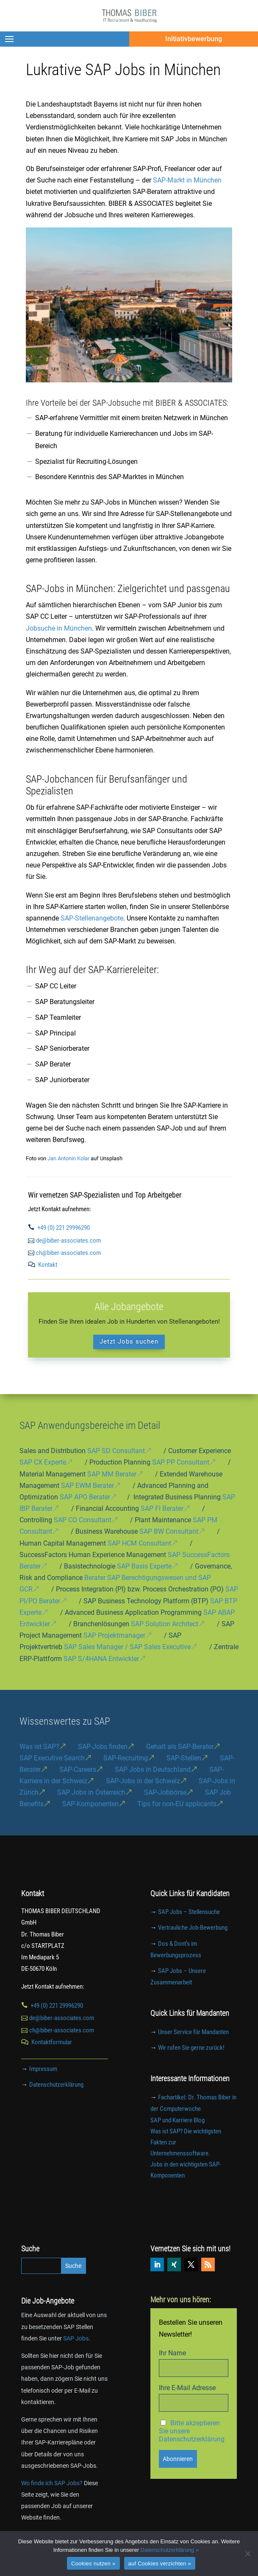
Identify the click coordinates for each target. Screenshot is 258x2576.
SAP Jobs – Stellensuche (189, 1912)
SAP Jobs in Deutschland (153, 1769)
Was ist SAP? (39, 1747)
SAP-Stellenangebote (92, 918)
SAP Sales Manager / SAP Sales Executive (127, 1647)
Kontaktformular (51, 2042)
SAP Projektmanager (114, 1635)
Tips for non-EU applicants (176, 1804)
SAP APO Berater (85, 1497)
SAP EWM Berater (87, 1486)
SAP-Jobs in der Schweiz (143, 1781)
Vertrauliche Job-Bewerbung (192, 1927)
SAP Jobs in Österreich (91, 1792)
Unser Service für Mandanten (193, 2032)
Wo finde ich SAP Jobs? (52, 2483)
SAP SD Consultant (116, 1451)
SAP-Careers (77, 1769)
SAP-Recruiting (125, 1758)
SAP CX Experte (42, 1462)
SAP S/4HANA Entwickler (101, 1659)
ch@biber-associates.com (68, 1253)
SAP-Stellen (183, 1758)
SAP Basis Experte (144, 1566)
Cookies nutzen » (93, 2563)
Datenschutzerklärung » (170, 2550)
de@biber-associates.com (68, 1240)
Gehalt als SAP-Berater (180, 1747)
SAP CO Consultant (82, 1520)
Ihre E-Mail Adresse (187, 2388)
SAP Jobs (76, 2338)
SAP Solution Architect (164, 1624)
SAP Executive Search (52, 1758)
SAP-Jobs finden (103, 1747)
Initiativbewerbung (193, 39)
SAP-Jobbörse (165, 1792)
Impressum (43, 2069)
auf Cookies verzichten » (159, 2563)
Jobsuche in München (59, 628)
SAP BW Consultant (168, 1531)
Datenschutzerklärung (56, 2084)
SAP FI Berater (162, 1508)
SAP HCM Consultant (139, 1543)
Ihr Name (172, 2353)
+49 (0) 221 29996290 (63, 1228)
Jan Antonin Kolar (68, 1158)
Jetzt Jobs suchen (129, 1341)
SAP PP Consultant (180, 1462)
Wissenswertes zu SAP (64, 1721)
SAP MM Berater (111, 1474)
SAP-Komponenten (90, 1804)
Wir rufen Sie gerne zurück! (191, 2047)
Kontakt (47, 1264)
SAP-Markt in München (187, 180)
